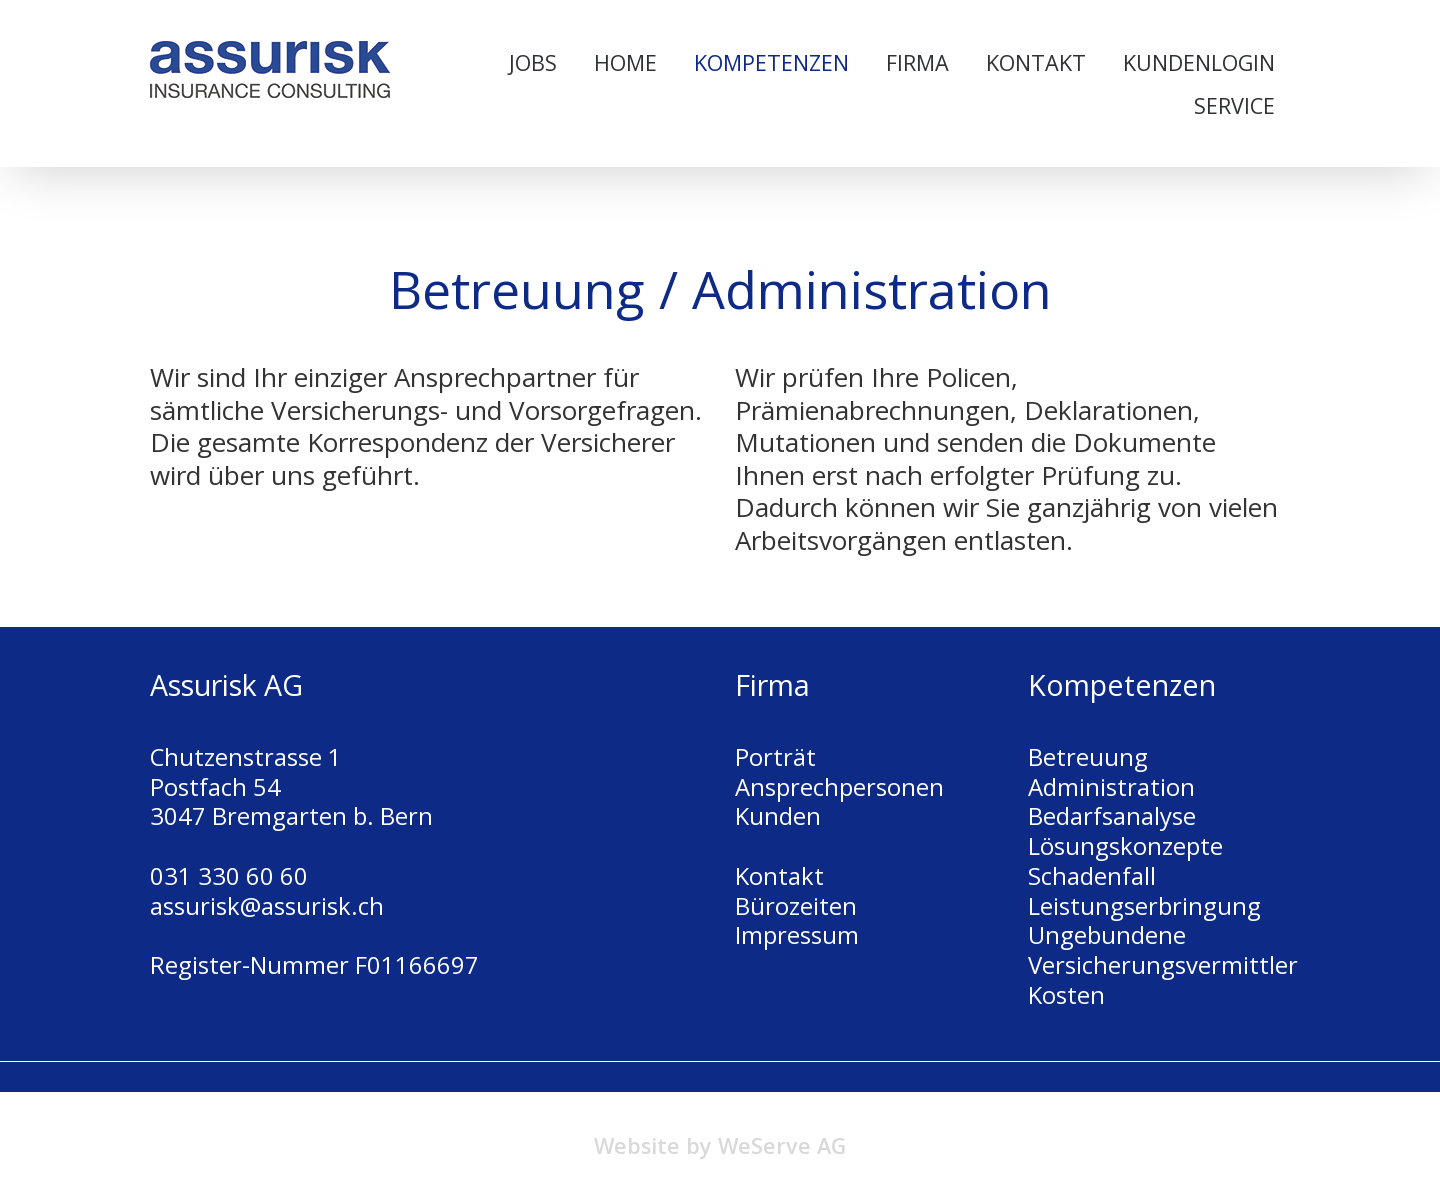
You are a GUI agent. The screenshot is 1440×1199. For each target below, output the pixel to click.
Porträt (775, 757)
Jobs (533, 62)
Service (1234, 105)
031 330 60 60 (229, 876)
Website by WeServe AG (720, 1145)
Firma (917, 62)
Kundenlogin (1199, 62)
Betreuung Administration (1111, 772)
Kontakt (1036, 62)
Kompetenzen (771, 62)
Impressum (797, 935)
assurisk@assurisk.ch (267, 906)
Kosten (1066, 995)
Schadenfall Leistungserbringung (1144, 891)
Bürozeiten (796, 906)
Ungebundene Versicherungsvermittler (1163, 950)
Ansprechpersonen (839, 787)
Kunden (778, 816)
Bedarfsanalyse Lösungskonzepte (1125, 831)
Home (625, 62)
